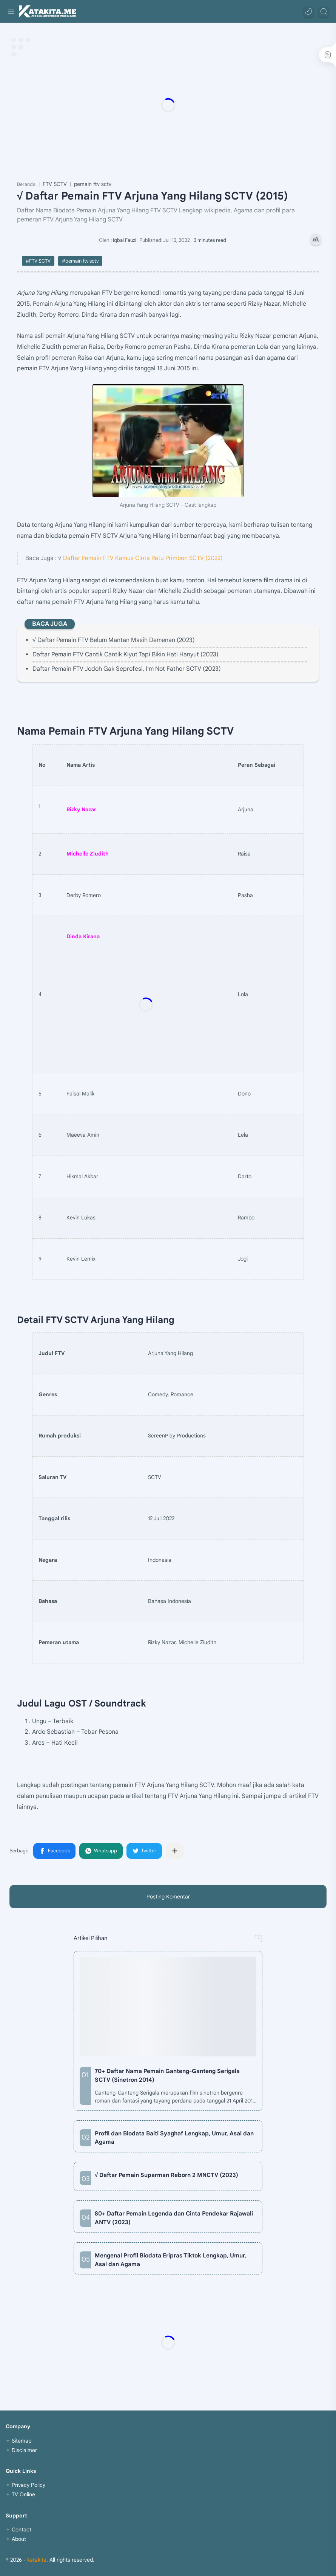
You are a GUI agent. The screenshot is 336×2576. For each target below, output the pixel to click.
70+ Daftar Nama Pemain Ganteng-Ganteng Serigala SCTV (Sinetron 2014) (167, 2075)
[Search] (323, 11)
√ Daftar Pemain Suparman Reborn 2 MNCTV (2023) (166, 2174)
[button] (308, 11)
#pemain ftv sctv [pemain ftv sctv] (80, 261)
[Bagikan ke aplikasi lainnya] (175, 1851)
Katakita (36, 2559)
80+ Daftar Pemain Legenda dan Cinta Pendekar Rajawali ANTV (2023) (174, 2218)
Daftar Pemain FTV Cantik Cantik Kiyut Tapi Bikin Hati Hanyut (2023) (125, 654)
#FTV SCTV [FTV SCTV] (38, 261)
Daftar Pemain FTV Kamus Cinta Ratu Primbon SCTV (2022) (143, 558)
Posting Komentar (168, 1896)
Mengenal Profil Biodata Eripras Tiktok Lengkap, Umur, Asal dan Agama (170, 2260)
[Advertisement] (168, 105)
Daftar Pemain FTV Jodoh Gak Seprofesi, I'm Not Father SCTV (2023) (126, 669)
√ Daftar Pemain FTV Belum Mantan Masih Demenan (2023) (113, 640)
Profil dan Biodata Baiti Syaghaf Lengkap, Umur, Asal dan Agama (174, 2138)
